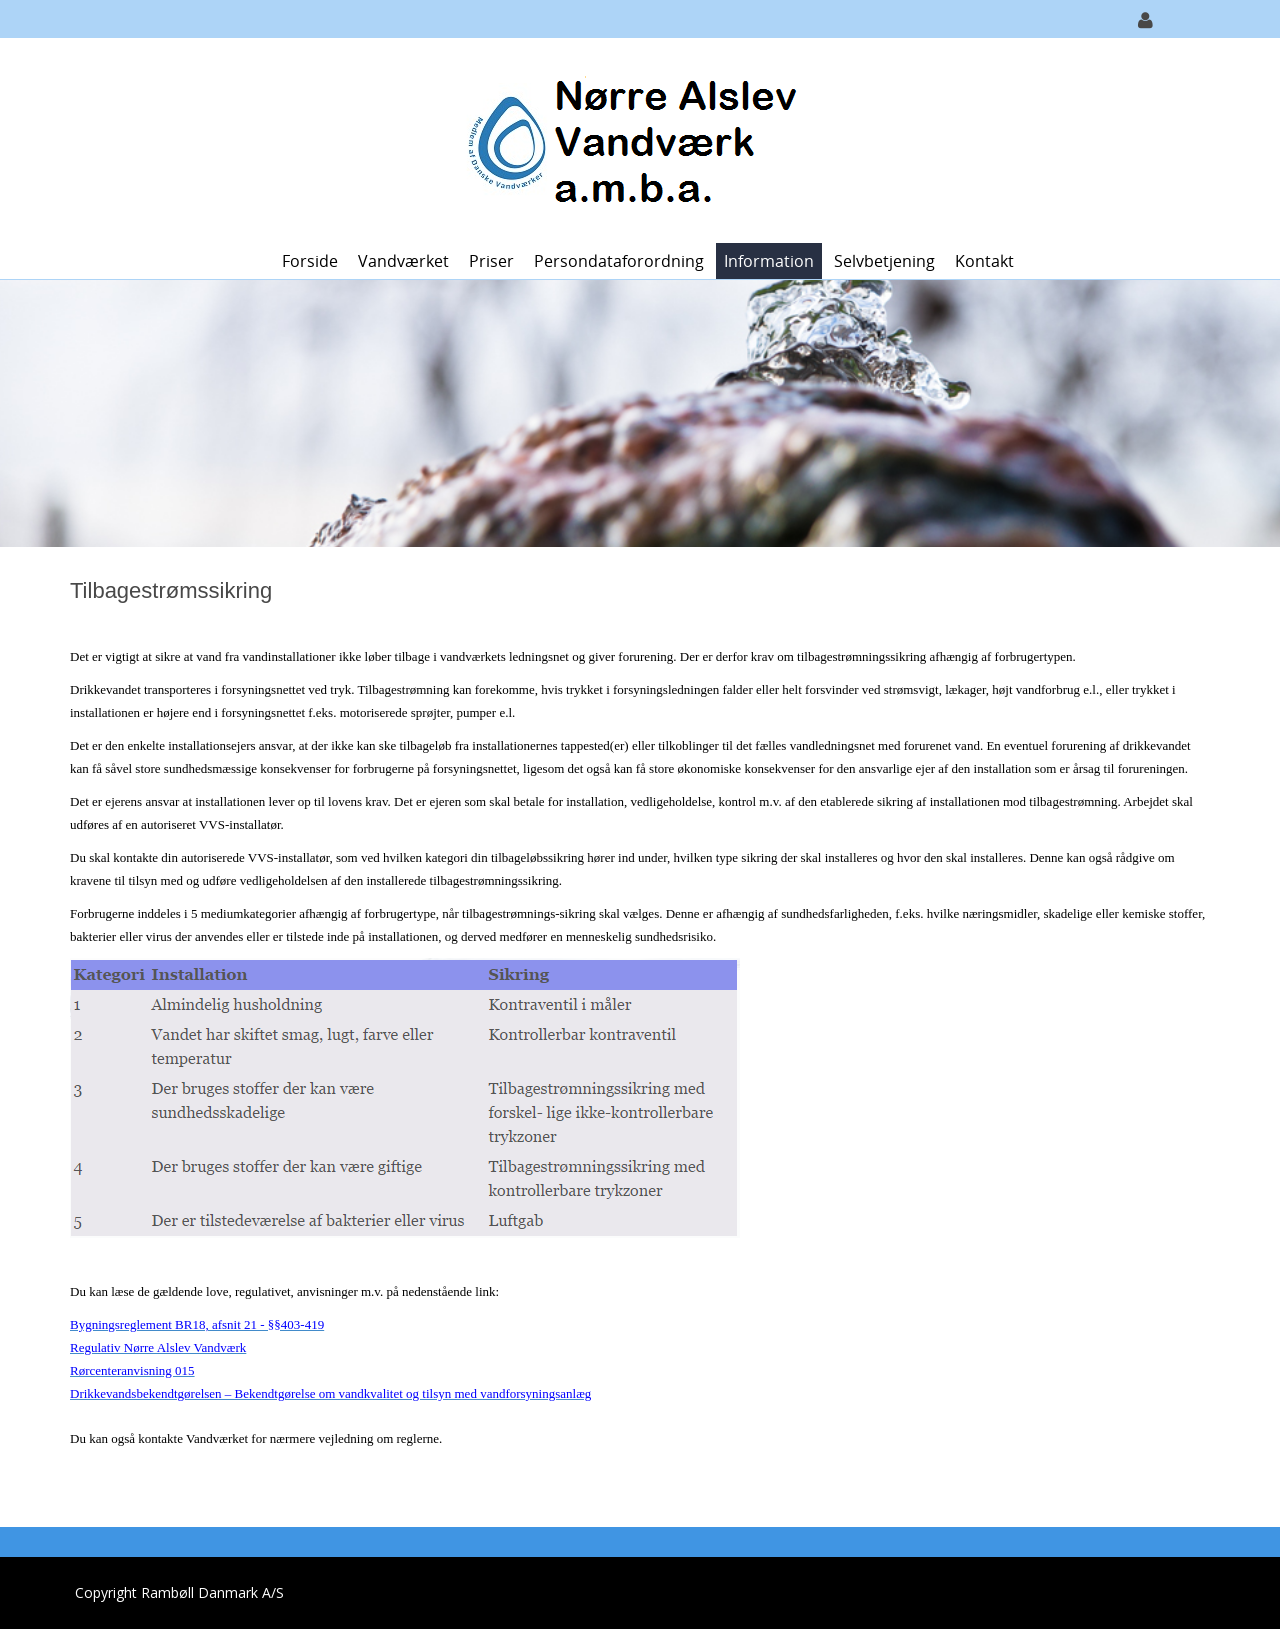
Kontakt (984, 261)
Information (769, 261)
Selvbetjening (884, 261)
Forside (310, 261)
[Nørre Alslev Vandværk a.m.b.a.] (633, 138)
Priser (491, 261)
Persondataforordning (619, 261)
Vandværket (403, 261)
